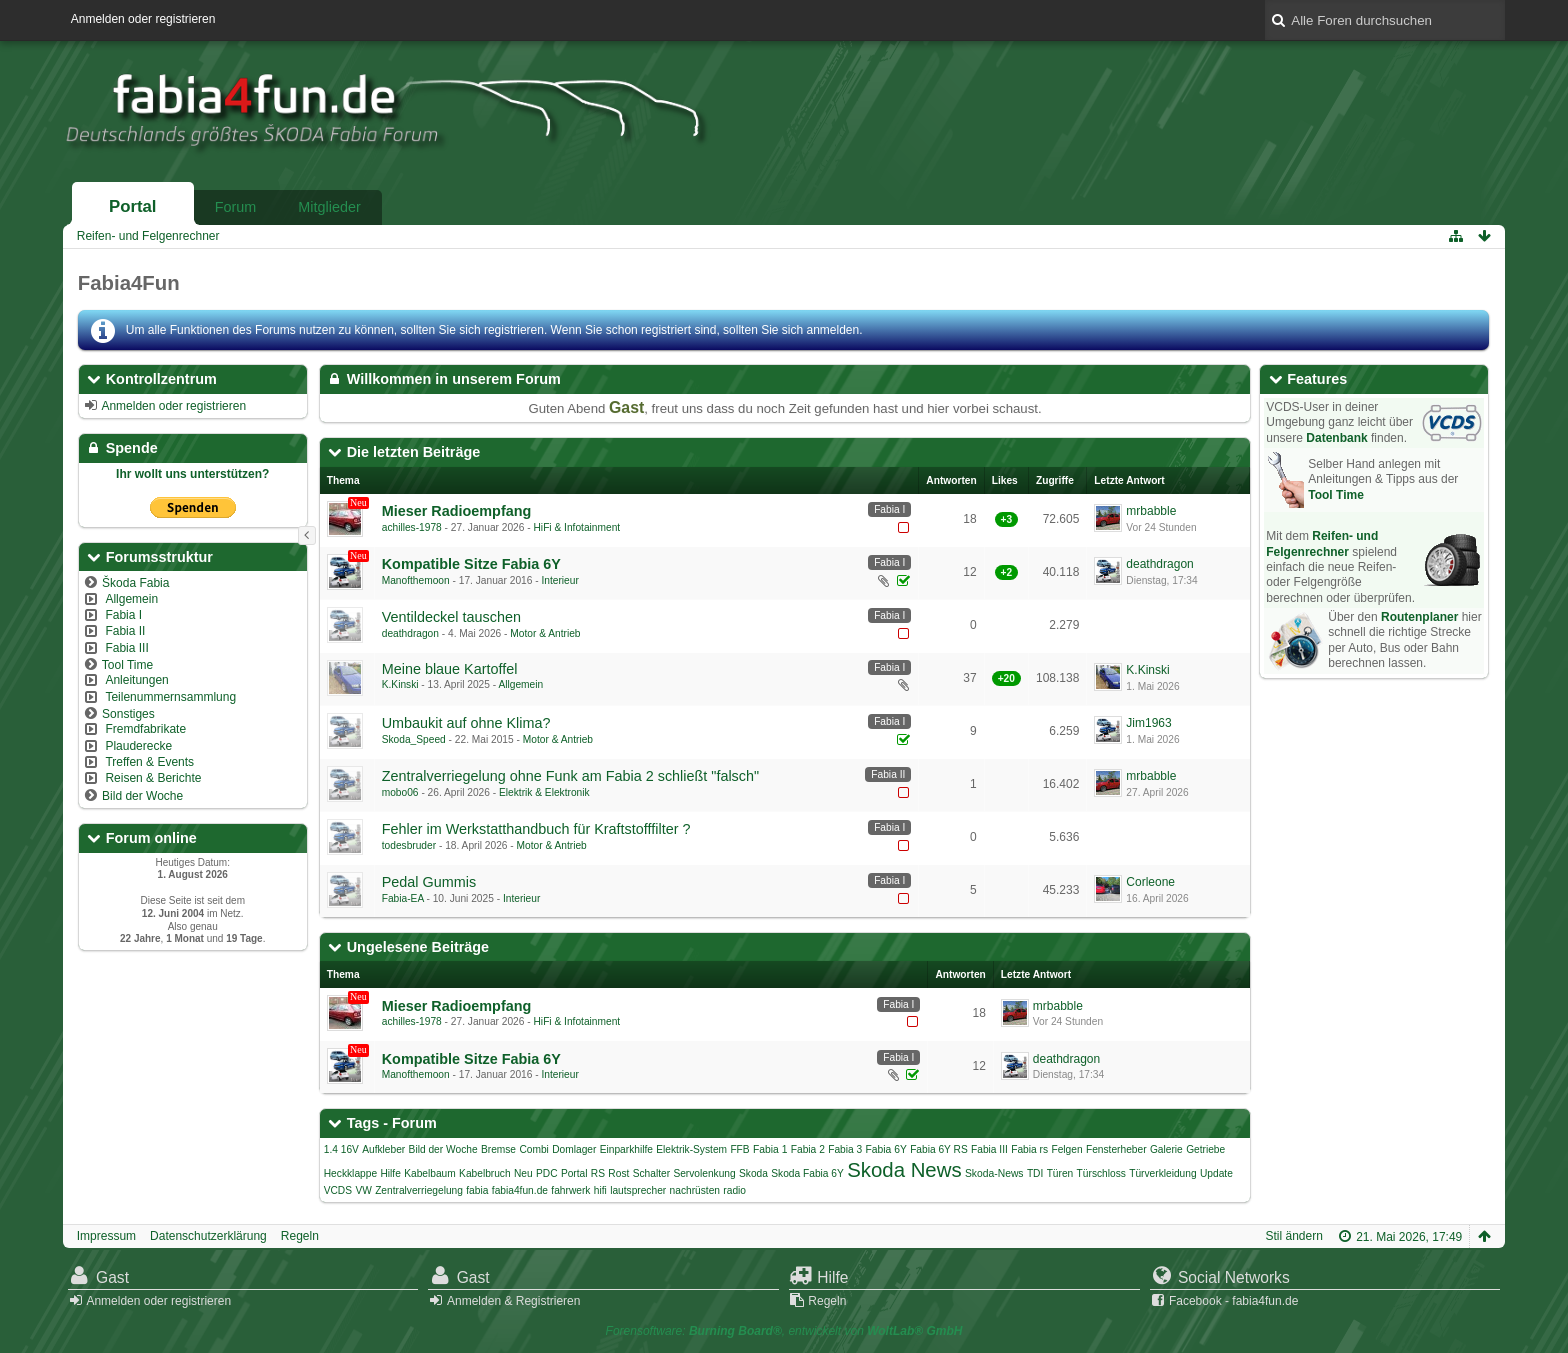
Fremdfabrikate (145, 729)
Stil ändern (1293, 1236)
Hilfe (390, 1173)
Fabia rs (1029, 1149)
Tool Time (127, 665)
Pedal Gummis (429, 882)
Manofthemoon (416, 580)
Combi (533, 1149)
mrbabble (1151, 511)
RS (598, 1173)
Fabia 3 (845, 1149)
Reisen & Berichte (153, 778)
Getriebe (1205, 1149)
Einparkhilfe (626, 1149)
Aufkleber (383, 1149)
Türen (1060, 1173)
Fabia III (126, 648)
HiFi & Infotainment (577, 527)
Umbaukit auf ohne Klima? (466, 723)
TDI (1035, 1173)
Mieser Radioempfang (457, 511)
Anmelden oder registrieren (143, 19)
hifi (600, 1190)
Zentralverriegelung (419, 1190)
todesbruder (409, 845)
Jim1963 (1148, 723)
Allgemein (131, 599)
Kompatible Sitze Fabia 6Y (471, 564)
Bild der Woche (142, 796)
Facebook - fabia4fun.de (1233, 1301)
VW (363, 1190)
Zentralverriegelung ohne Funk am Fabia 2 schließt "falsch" (570, 776)
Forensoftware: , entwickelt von (784, 1331)
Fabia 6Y (886, 1149)
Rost (618, 1173)
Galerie (1166, 1149)
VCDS (338, 1190)
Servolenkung (704, 1173)
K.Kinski (400, 684)
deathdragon (1159, 564)
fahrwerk (570, 1190)
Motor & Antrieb (545, 633)
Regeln (300, 1236)
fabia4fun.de (520, 1190)
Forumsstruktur (159, 557)
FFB (739, 1149)
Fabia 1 (770, 1149)
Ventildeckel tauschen (451, 617)
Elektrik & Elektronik (544, 792)
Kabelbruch (485, 1173)
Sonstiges (128, 714)
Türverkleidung (1162, 1173)
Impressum (106, 1236)
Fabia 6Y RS (939, 1149)
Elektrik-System (691, 1149)
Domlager (574, 1149)
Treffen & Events (149, 762)
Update (1216, 1173)
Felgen (1066, 1149)
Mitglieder (329, 207)
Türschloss (1101, 1173)
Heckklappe (350, 1173)
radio (734, 1190)
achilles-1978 (412, 527)
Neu (523, 1173)
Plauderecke (138, 746)
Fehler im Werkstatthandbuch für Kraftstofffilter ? (536, 829)
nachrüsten (695, 1190)
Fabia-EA (403, 898)
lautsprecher (638, 1190)
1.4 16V (341, 1149)
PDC (547, 1173)
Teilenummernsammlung (170, 697)
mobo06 (400, 792)
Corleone (1150, 882)
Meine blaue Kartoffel (450, 669)
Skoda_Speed (414, 739)
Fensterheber (1116, 1149)
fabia (477, 1190)
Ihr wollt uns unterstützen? (192, 474)
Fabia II (125, 631)
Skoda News (904, 1170)
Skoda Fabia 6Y (807, 1173)
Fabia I (123, 615)
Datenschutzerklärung (208, 1236)
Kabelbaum (430, 1173)
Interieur (559, 580)
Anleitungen (136, 680)
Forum (236, 207)
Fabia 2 (808, 1149)
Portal (133, 206)
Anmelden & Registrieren (513, 1301)
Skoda (753, 1173)
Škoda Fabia (135, 583)
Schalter (651, 1173)
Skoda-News (994, 1173)
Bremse (498, 1149)
